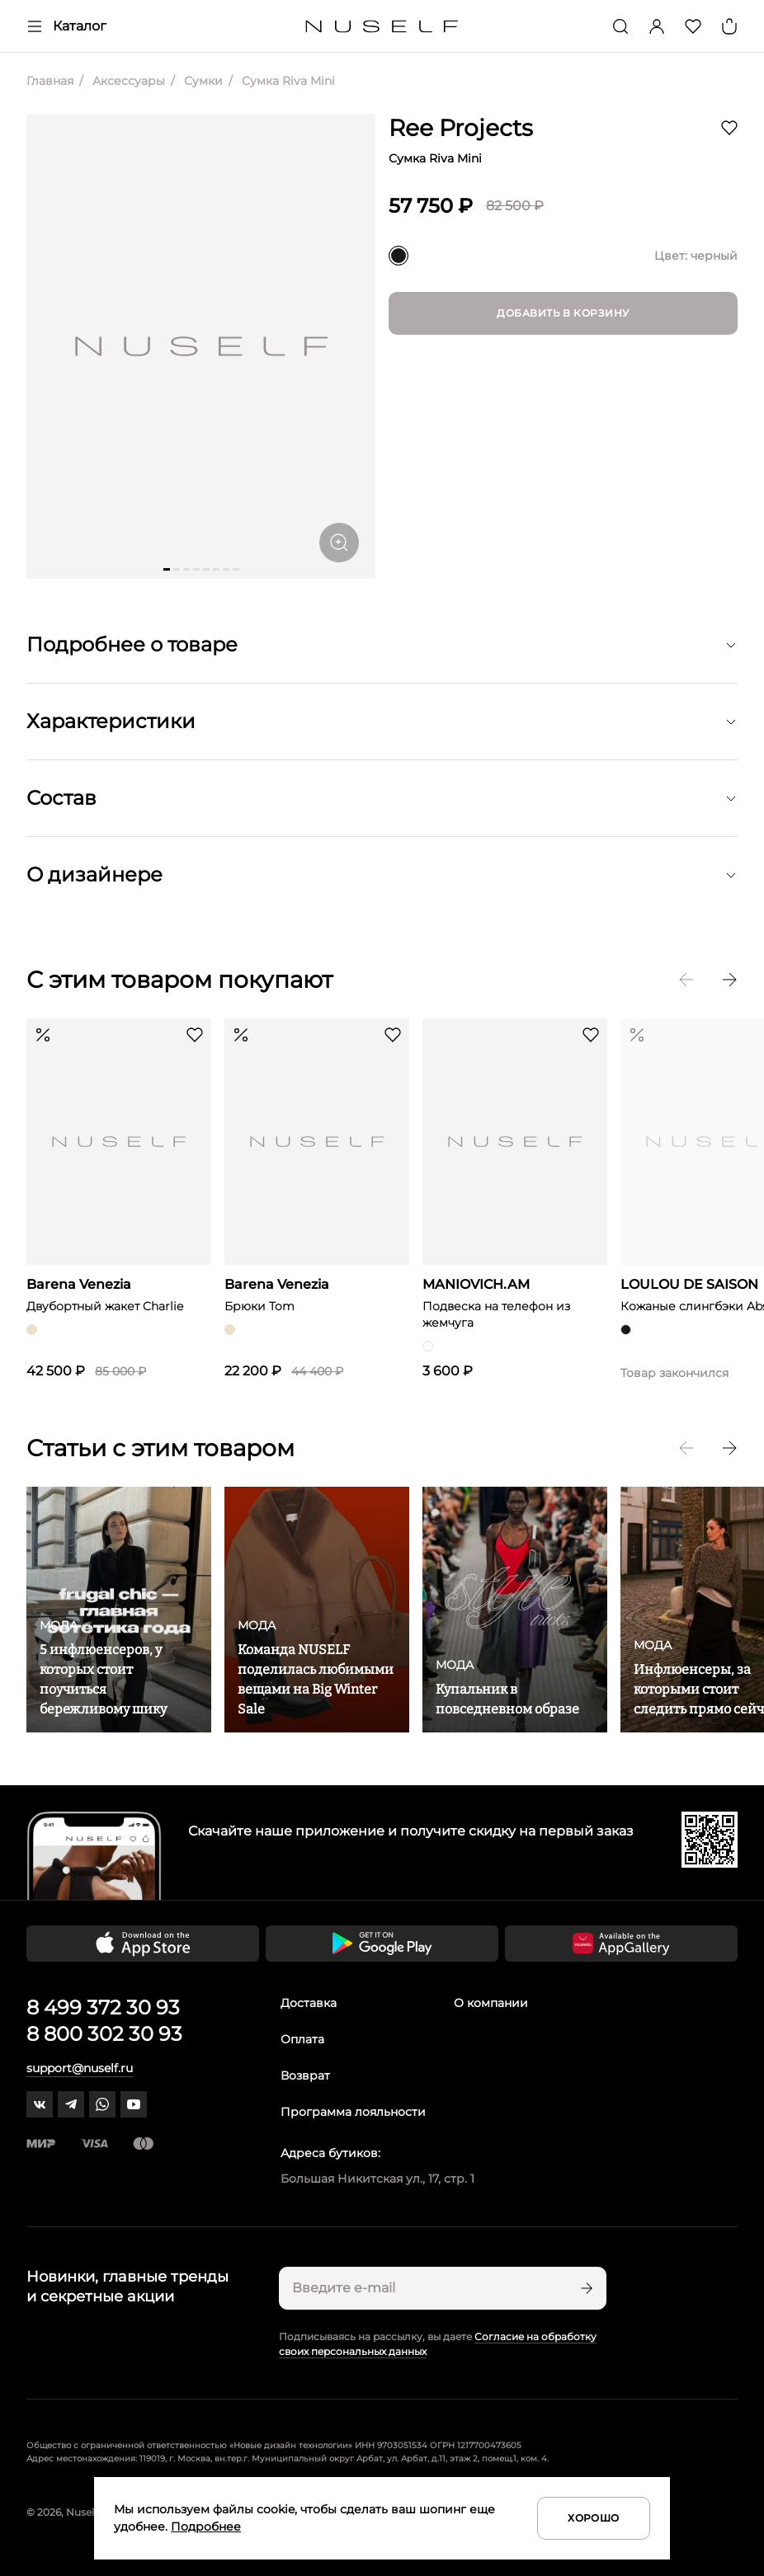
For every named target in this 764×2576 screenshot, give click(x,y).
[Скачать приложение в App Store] (142, 1943)
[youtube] (133, 2104)
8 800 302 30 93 (104, 2034)
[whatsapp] (102, 2104)
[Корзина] (729, 26)
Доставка (309, 2002)
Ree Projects (461, 128)
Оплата (302, 2039)
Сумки (202, 80)
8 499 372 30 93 (103, 2007)
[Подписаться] (585, 2288)
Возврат (305, 2075)
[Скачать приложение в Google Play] (382, 1943)
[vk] (39, 2104)
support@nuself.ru (79, 2068)
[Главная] (382, 27)
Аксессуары (127, 80)
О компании (491, 2002)
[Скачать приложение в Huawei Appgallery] (621, 1943)
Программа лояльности (353, 2111)
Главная (49, 80)
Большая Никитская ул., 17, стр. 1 (377, 2178)
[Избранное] (693, 26)
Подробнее (206, 2526)
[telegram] (71, 2104)
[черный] (398, 256)
